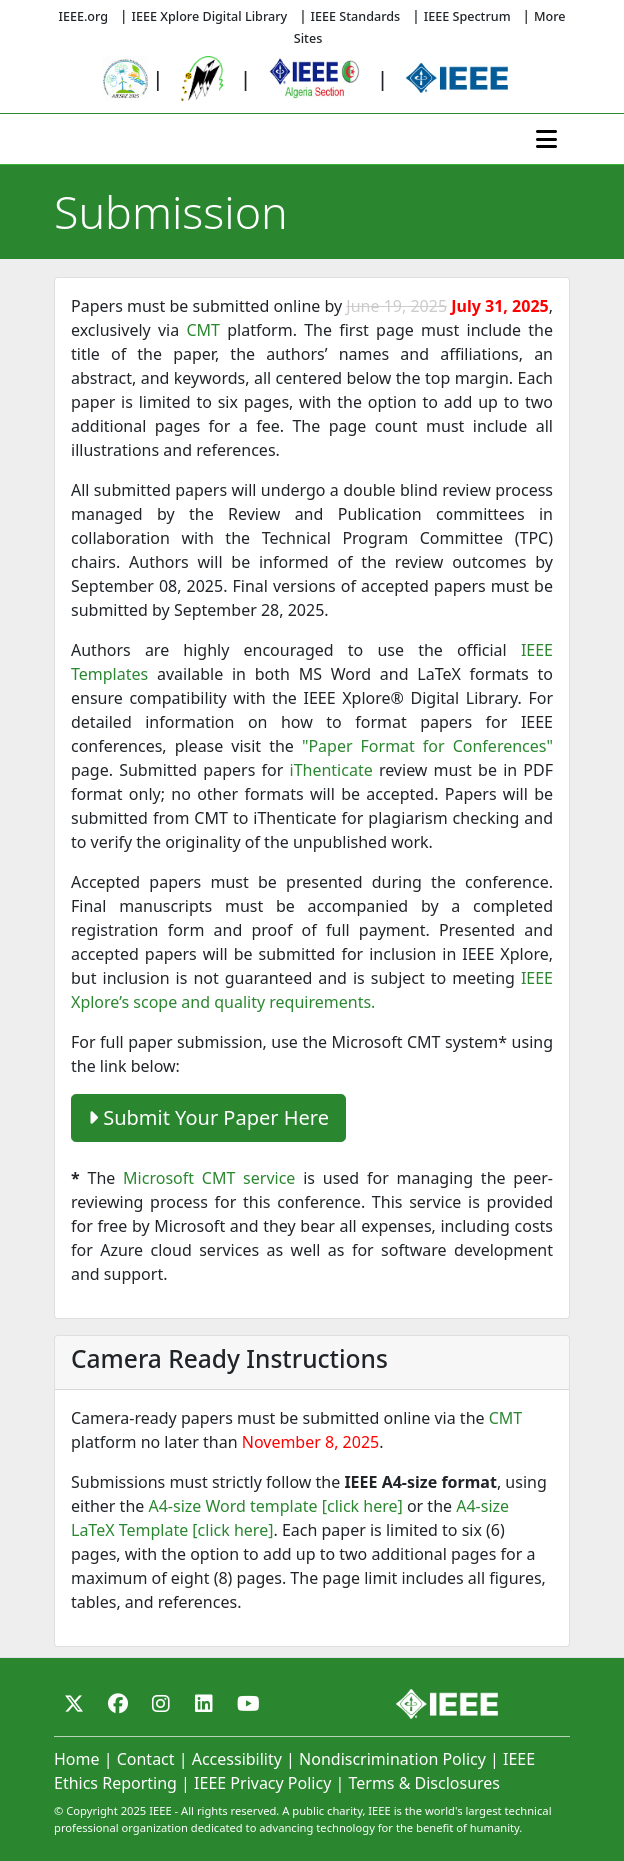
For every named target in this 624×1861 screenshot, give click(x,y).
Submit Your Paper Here (208, 1117)
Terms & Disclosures (424, 1783)
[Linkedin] (204, 1703)
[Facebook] (118, 1703)
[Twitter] (74, 1703)
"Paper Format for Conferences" (427, 746)
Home (77, 1759)
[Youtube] (248, 1703)
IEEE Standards (356, 16)
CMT (203, 330)
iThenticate (331, 770)
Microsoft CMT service (209, 1178)
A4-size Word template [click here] (275, 1506)
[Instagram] (161, 1703)
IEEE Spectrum (467, 16)
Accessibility (237, 1759)
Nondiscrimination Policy (392, 1759)
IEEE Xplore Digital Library (210, 16)
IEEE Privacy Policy (262, 1783)
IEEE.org (83, 16)
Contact (146, 1759)
